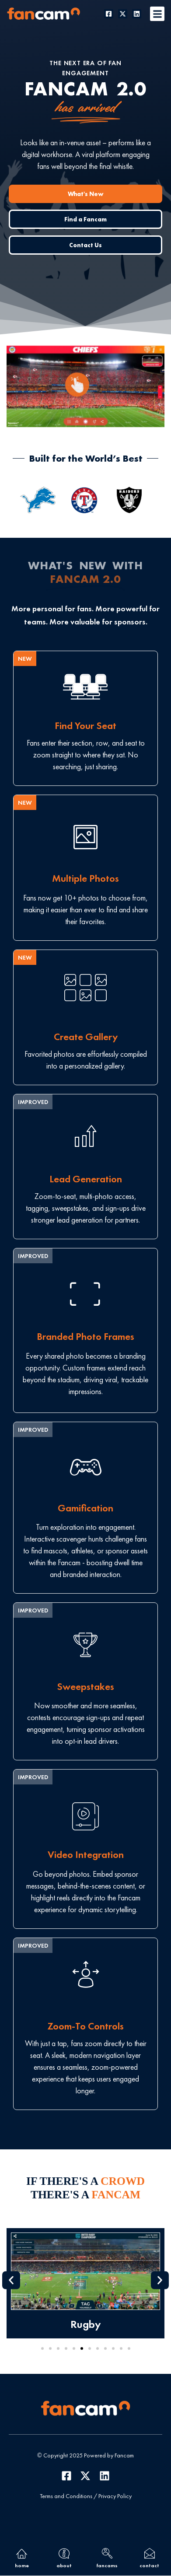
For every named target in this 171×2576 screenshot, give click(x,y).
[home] (21, 2553)
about (64, 2565)
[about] (64, 2553)
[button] (157, 14)
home (22, 2565)
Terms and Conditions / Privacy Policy (86, 2496)
